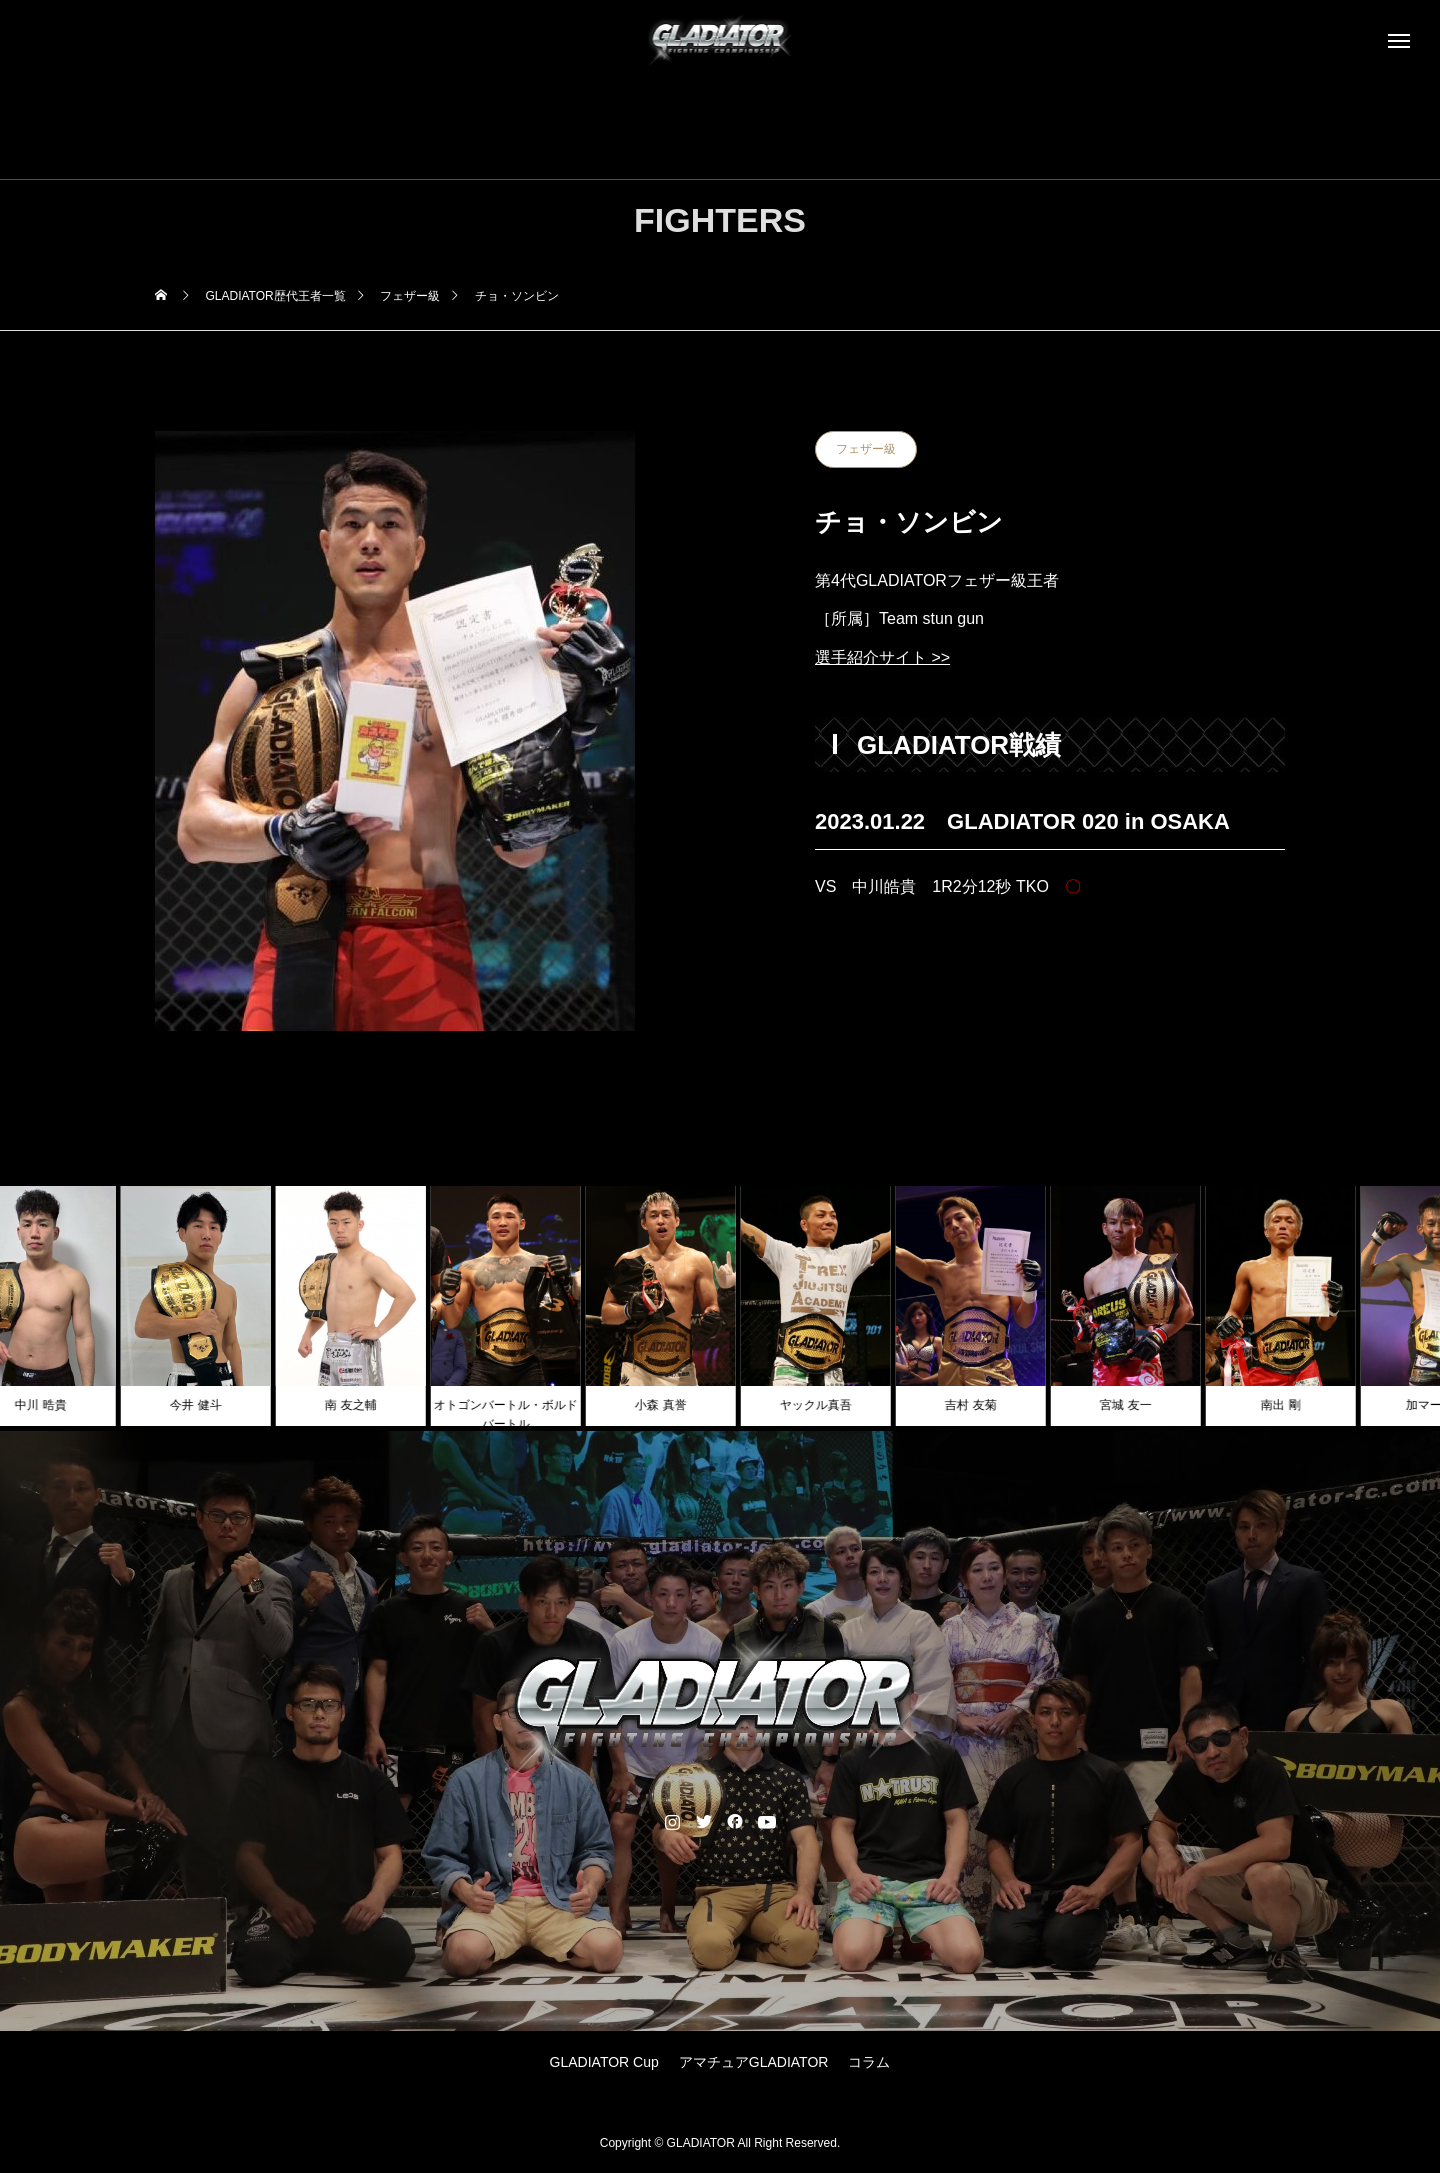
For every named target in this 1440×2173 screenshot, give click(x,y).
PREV (877, 961)
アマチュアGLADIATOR (754, 2062)
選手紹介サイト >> (882, 657)
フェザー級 (866, 449)
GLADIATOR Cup (604, 2062)
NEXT (1223, 961)
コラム (869, 2062)
